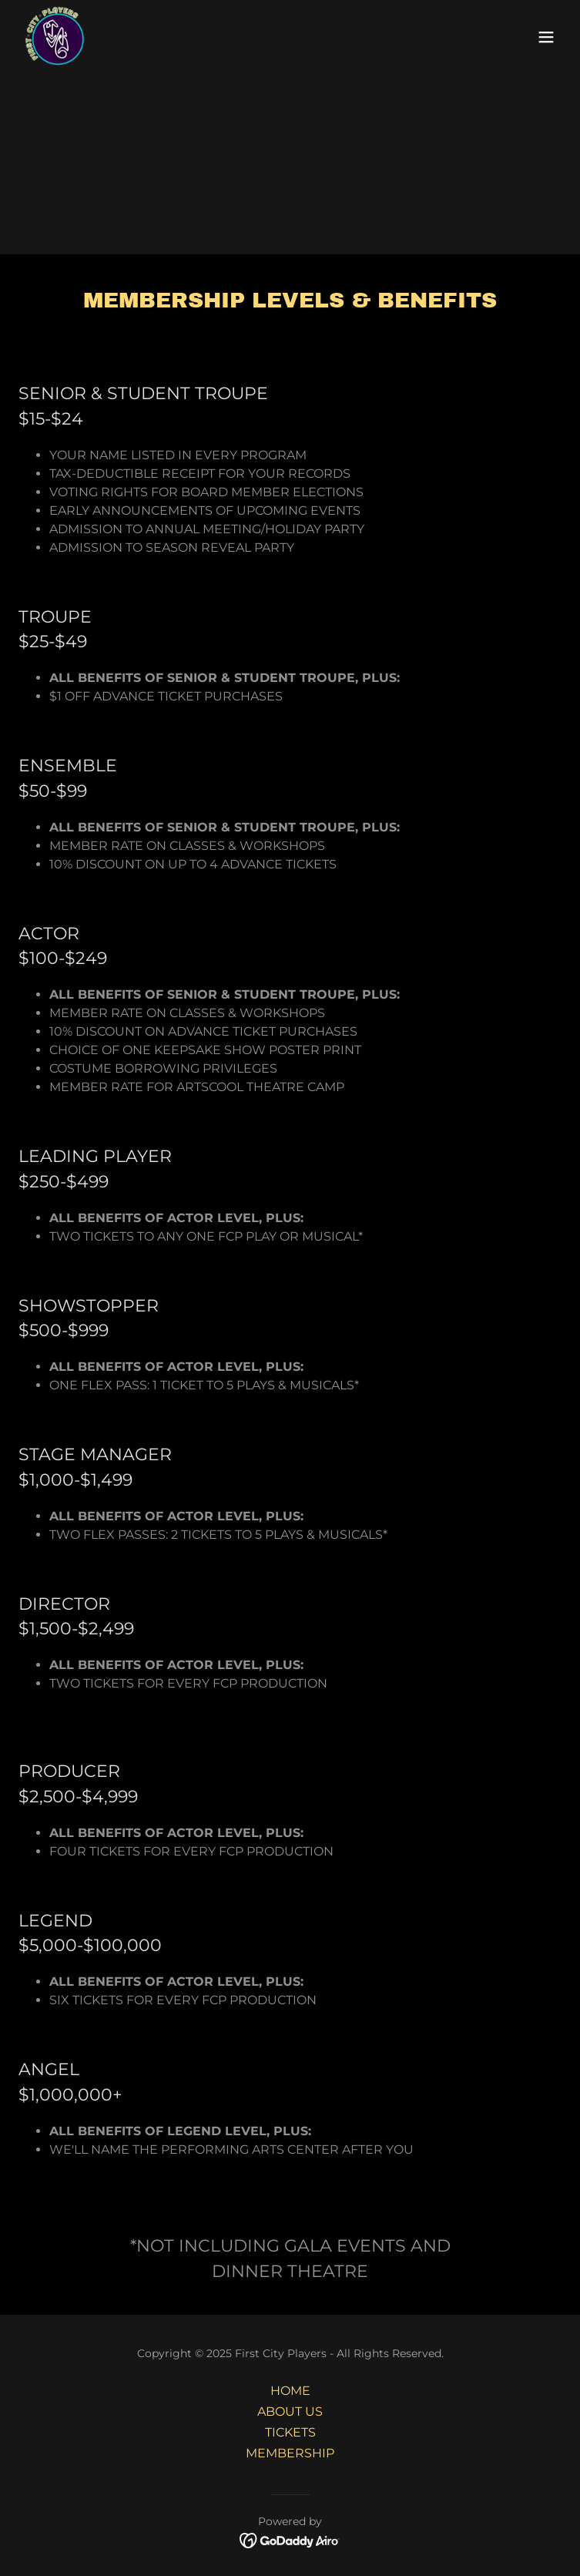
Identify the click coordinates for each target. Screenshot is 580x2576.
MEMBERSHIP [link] (290, 2453)
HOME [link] (290, 2390)
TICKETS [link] (290, 2432)
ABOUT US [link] (290, 2411)
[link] (56, 37)
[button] (546, 37)
